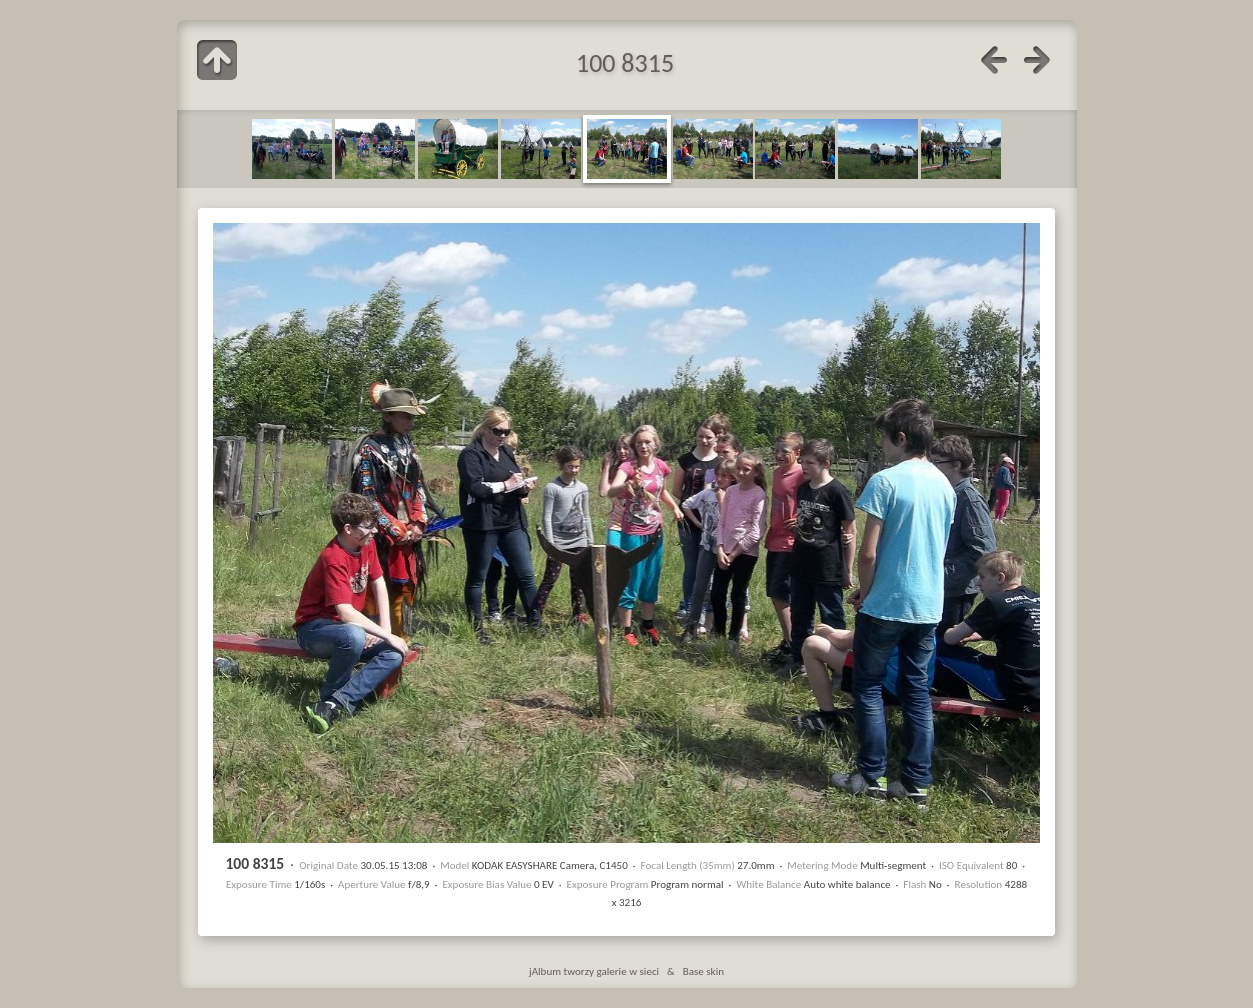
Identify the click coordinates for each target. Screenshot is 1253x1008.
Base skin (703, 971)
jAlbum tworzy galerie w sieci (594, 971)
